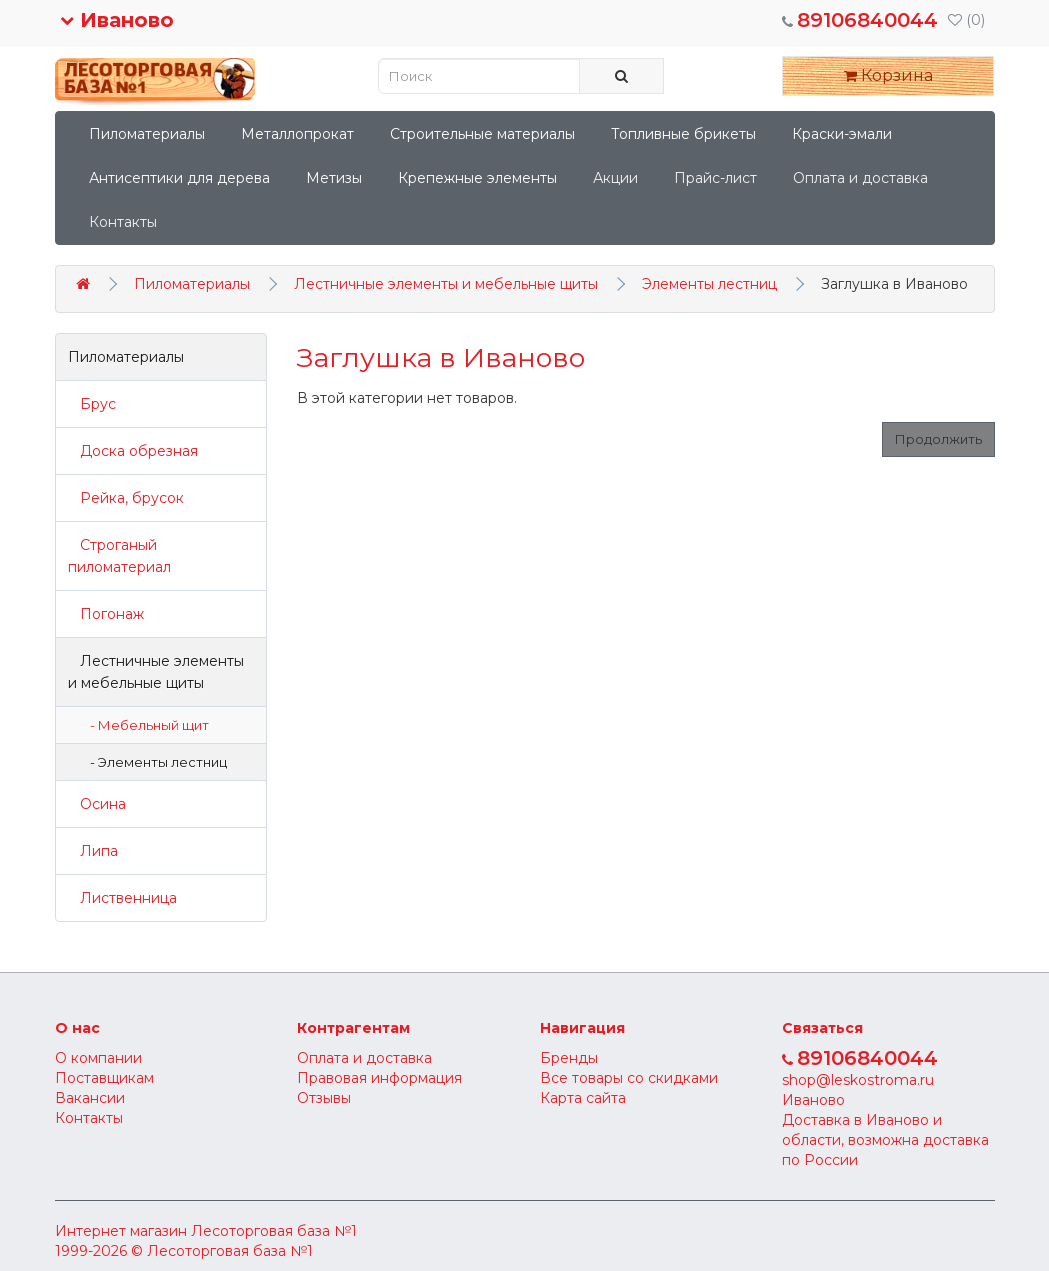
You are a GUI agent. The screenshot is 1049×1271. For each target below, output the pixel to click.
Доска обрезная (133, 451)
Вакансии (90, 1098)
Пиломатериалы (147, 134)
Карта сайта (583, 1098)
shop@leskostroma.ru (858, 1080)
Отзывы (324, 1098)
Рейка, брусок (126, 498)
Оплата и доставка (860, 178)
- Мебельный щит (145, 725)
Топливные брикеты (683, 134)
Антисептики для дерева (179, 178)
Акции (615, 178)
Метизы (334, 178)
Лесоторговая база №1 (274, 1231)
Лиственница (122, 898)
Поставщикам (104, 1078)
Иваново (117, 20)
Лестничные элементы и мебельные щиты (446, 284)
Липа (93, 851)
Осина (97, 804)
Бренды (569, 1058)
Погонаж (106, 614)
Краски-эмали (842, 134)
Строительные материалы (482, 134)
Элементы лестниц (709, 284)
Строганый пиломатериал (119, 556)
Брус (92, 404)
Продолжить (938, 439)
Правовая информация (379, 1078)
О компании (98, 1058)
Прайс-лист (715, 178)
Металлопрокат (297, 134)
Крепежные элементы (477, 178)
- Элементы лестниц (154, 762)
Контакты (123, 222)
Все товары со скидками (629, 1078)
